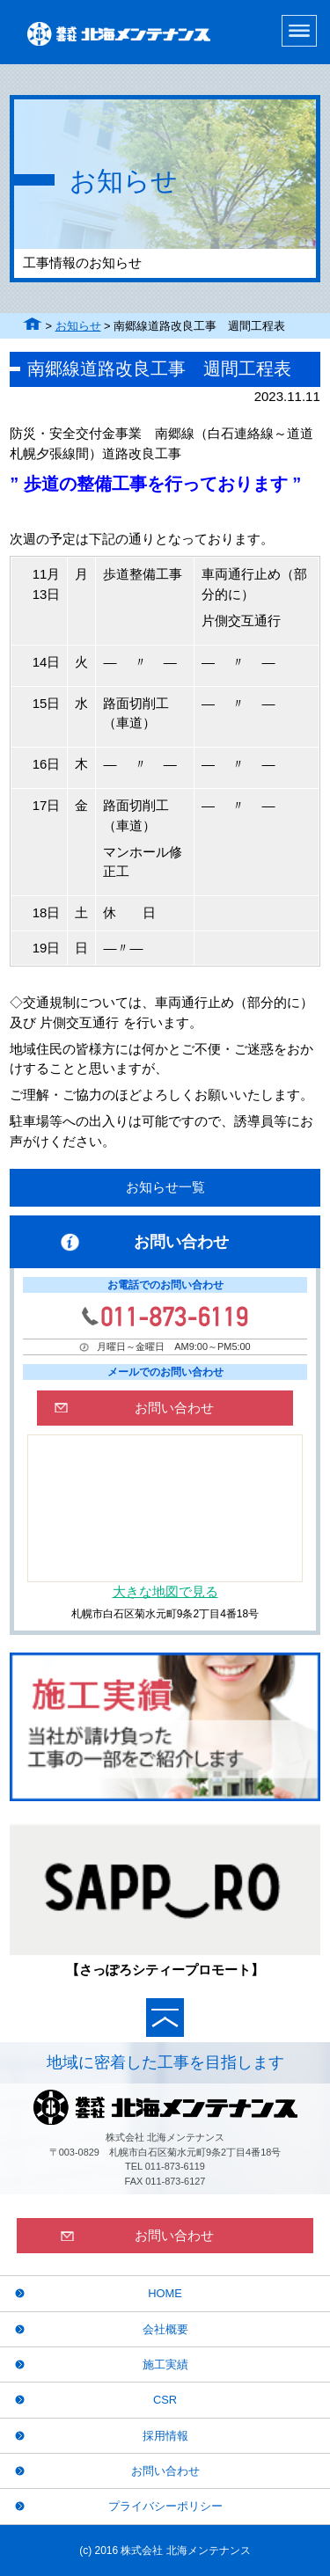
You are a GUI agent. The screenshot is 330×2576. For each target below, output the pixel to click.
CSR (165, 2399)
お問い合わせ (165, 2470)
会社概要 (165, 2329)
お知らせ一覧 (165, 1186)
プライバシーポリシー (165, 2506)
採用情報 (165, 2435)
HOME (165, 2293)
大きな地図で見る (165, 1591)
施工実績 (165, 2364)
